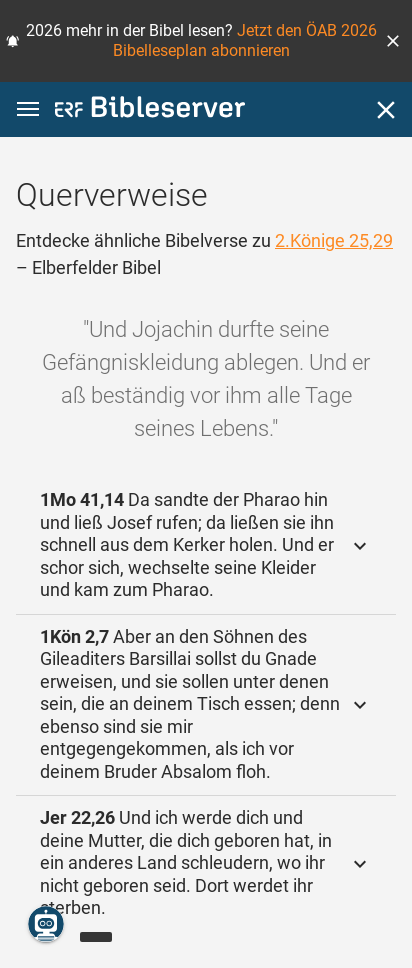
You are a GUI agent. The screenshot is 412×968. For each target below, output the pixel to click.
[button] (393, 41)
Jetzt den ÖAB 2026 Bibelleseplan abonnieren (245, 40)
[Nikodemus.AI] (46, 924)
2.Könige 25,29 (334, 240)
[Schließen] (386, 110)
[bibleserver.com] (150, 110)
